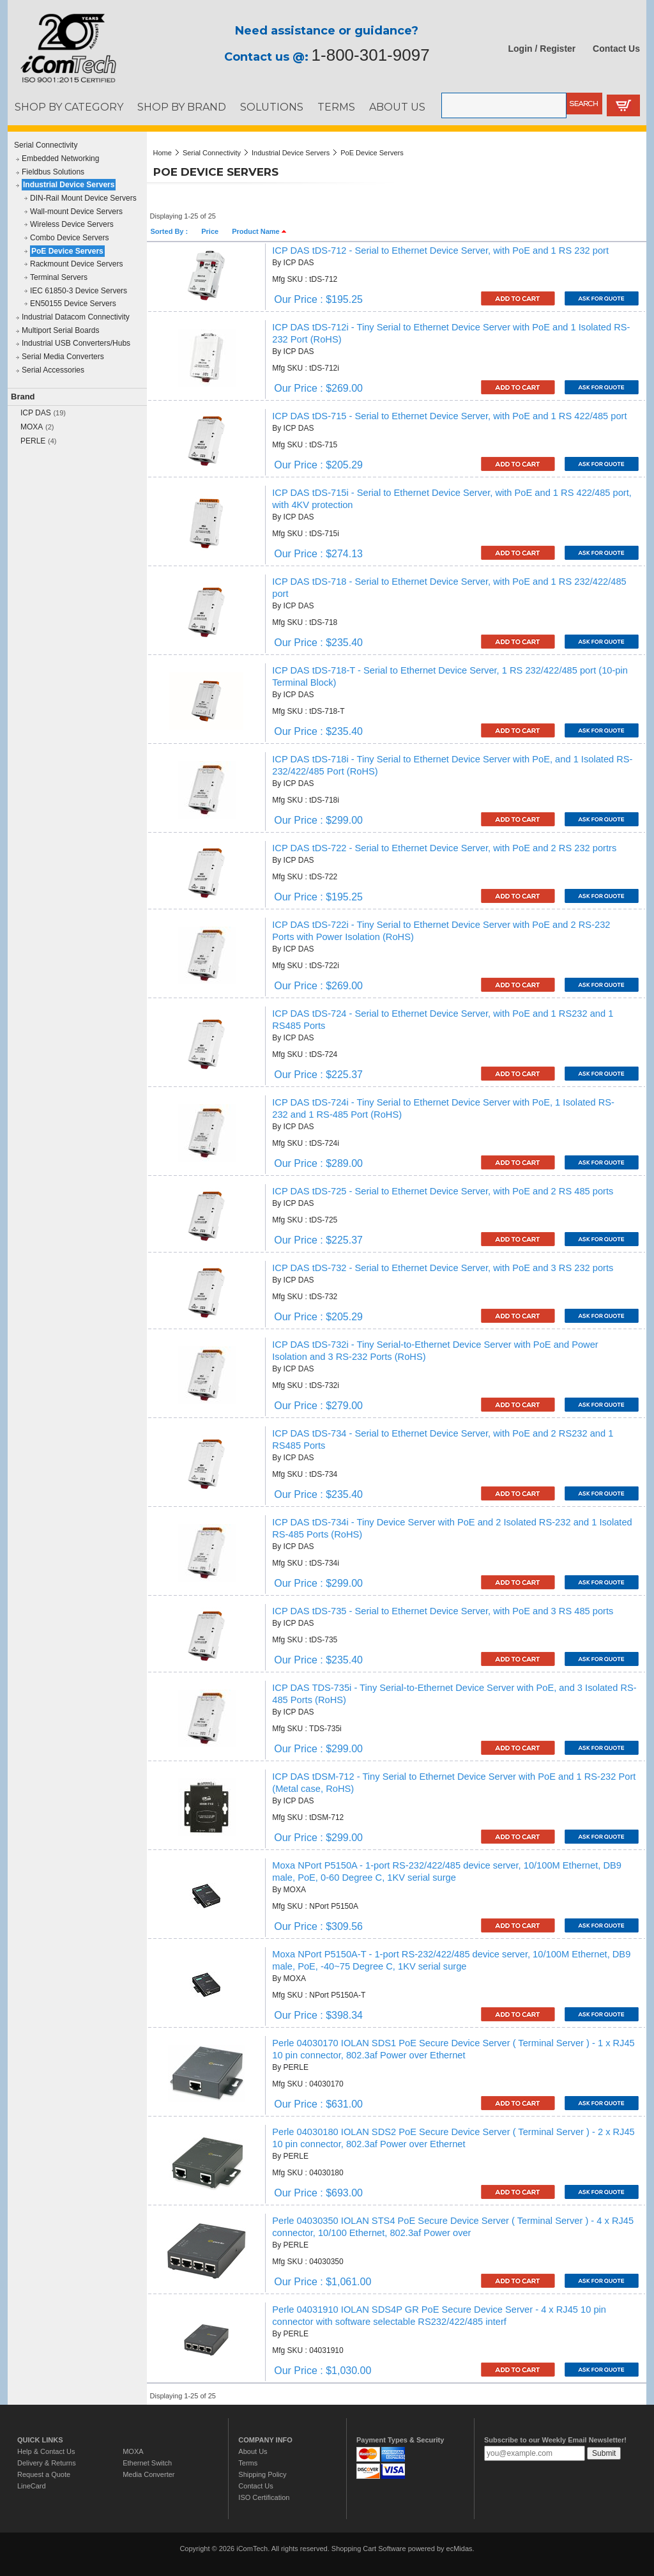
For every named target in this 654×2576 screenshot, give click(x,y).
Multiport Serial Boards (60, 330)
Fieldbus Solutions (53, 171)
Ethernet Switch (147, 2463)
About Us (252, 2451)
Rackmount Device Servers (76, 263)
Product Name (259, 231)
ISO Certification (263, 2497)
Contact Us (616, 48)
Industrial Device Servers (68, 184)
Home (162, 153)
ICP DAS (35, 412)
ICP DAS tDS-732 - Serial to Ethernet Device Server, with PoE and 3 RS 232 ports (442, 1268)
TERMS (336, 106)
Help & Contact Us (46, 2451)
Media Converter (148, 2474)
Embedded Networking (60, 158)
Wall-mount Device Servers (76, 211)
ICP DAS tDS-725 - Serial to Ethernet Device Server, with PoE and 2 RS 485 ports (442, 1191)
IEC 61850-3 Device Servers (78, 290)
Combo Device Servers (69, 237)
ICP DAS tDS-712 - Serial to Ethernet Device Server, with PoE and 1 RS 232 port (440, 250)
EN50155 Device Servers (73, 303)
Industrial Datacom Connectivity (76, 316)
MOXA (31, 426)
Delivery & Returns (46, 2463)
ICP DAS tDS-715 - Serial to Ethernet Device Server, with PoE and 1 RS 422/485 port (449, 416)
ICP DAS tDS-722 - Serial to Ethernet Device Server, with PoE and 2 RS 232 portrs (444, 848)
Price (209, 231)
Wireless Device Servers (72, 224)
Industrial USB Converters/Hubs (76, 343)
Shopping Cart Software (368, 2548)
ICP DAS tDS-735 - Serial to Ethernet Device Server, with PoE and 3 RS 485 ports (442, 1611)
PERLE (32, 440)
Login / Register (542, 48)
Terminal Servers (58, 277)
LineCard (31, 2486)
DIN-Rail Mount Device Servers (83, 198)
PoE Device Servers (67, 251)
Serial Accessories (53, 370)
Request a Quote (43, 2474)
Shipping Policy (262, 2474)
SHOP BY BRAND (181, 106)
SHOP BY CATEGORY (69, 106)
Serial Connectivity (45, 145)
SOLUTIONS (271, 106)
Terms (247, 2463)
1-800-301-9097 (371, 55)
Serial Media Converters (63, 356)
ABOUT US (397, 106)
